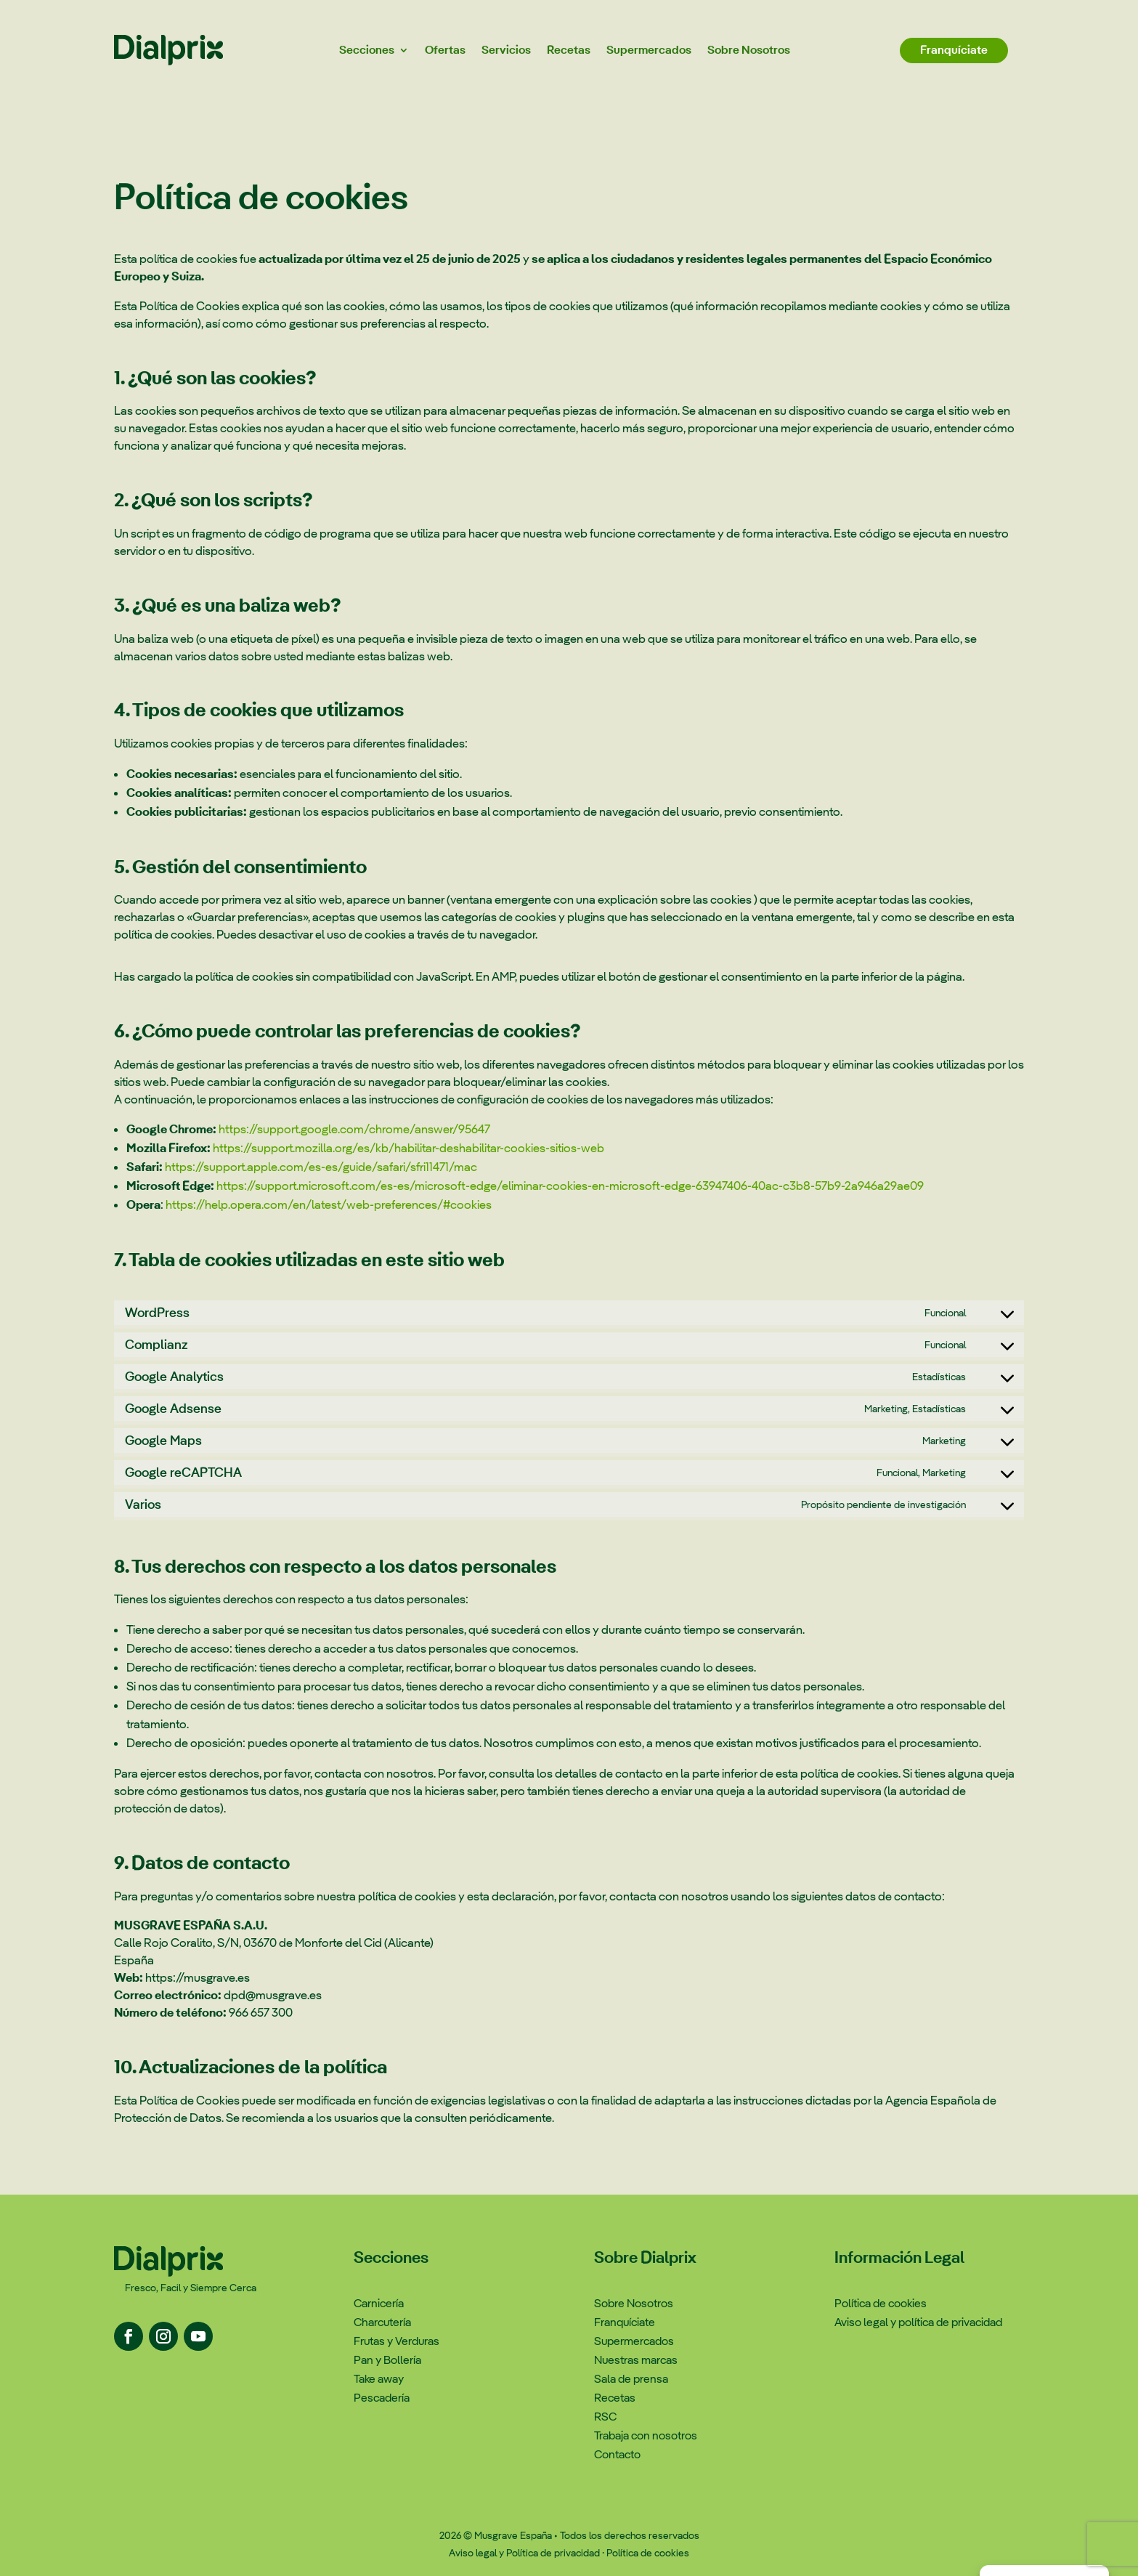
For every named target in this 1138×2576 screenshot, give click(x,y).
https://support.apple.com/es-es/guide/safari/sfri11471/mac (321, 1166)
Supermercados (648, 50)
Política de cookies (647, 2553)
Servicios (506, 50)
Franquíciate (954, 50)
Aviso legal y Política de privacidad (524, 2553)
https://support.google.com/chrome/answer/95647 (354, 1129)
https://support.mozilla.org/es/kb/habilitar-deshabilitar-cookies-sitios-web (408, 1148)
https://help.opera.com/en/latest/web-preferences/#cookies (329, 1204)
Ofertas (445, 50)
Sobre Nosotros (748, 50)
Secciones (366, 50)
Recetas (568, 50)
